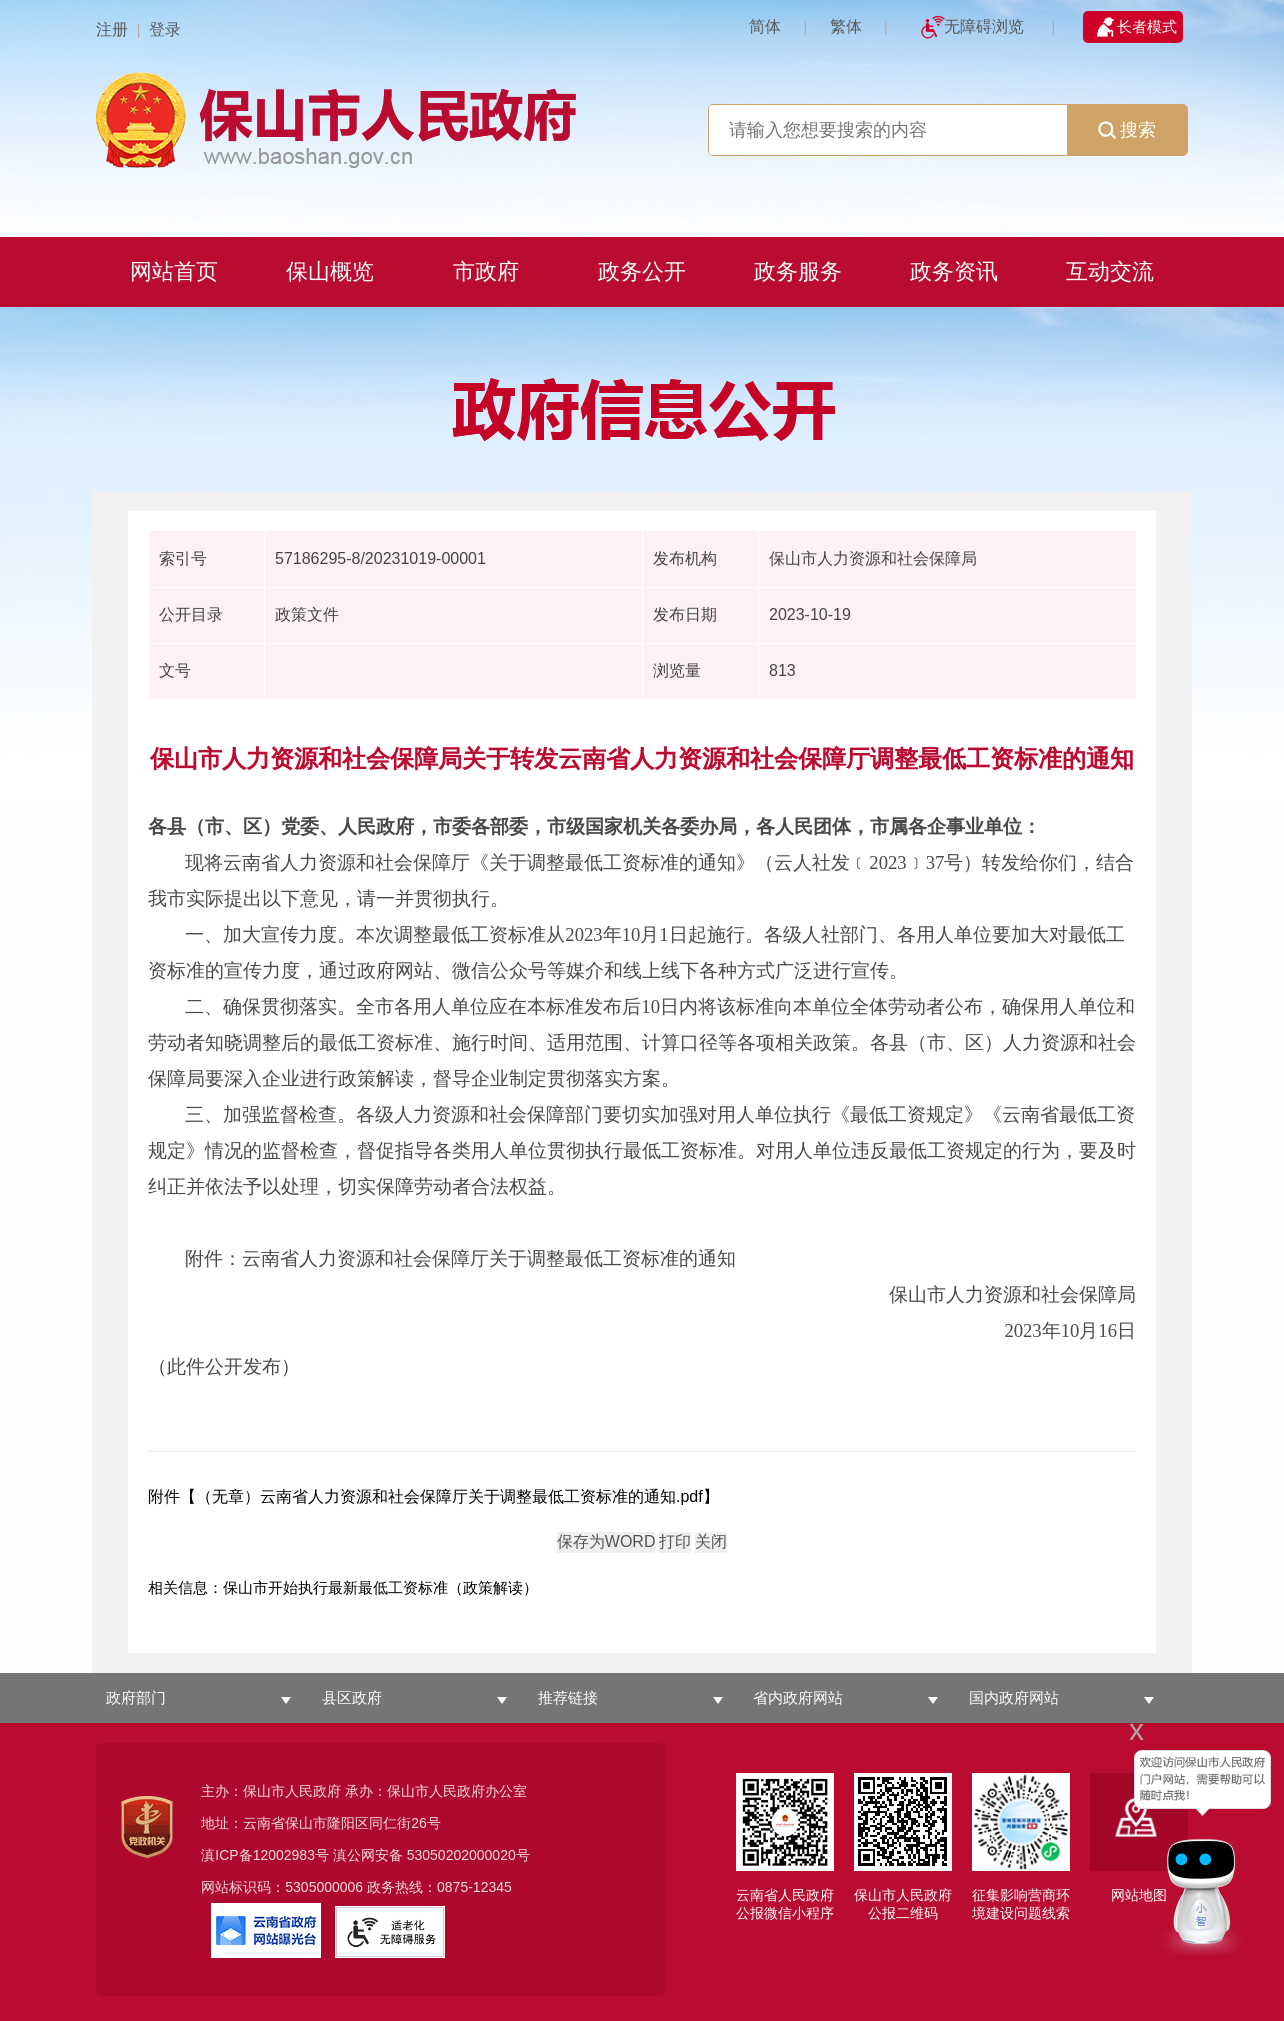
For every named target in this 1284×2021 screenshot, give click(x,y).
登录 (165, 29)
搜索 (1127, 130)
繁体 (846, 26)
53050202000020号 (468, 1855)
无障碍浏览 (984, 26)
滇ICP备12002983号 (265, 1855)
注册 (112, 29)
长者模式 (1147, 26)
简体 (765, 26)
